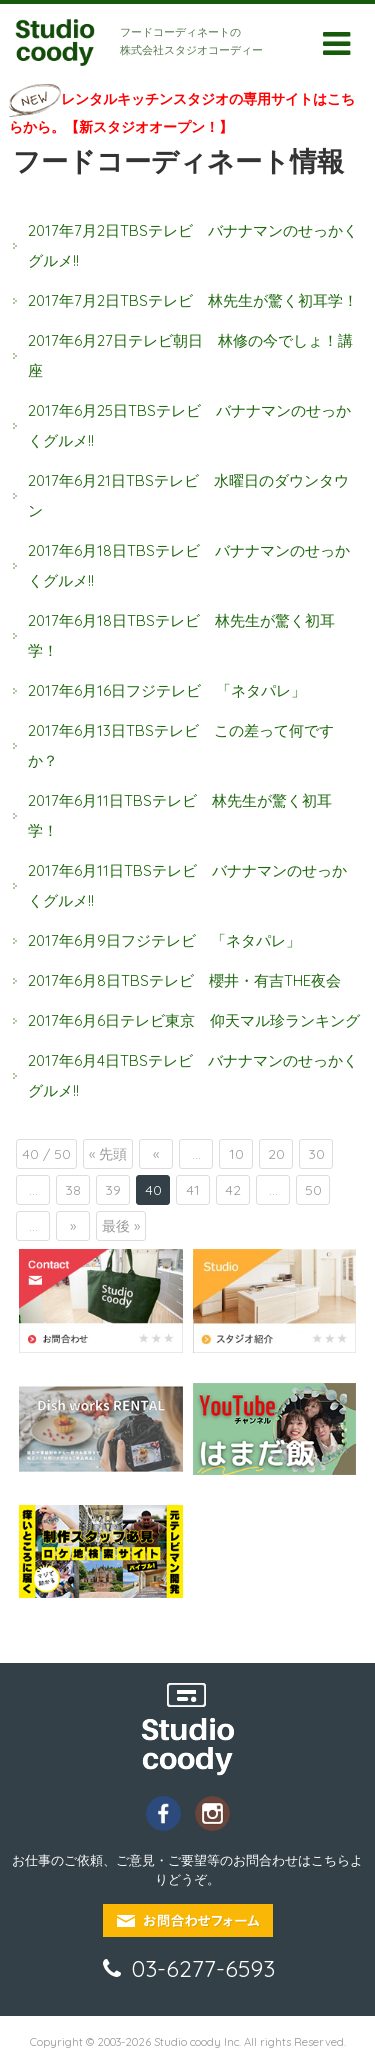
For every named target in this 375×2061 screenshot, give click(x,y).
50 (313, 1190)
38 (73, 1190)
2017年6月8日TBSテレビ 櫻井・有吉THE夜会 (192, 980)
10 (236, 1154)
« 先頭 (108, 1154)
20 (276, 1154)
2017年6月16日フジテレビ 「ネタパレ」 (174, 690)
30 (316, 1154)
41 (193, 1190)
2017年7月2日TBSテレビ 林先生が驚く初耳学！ (193, 300)
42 (233, 1190)
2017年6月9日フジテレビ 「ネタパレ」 (172, 940)
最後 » (121, 1226)
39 (113, 1190)
